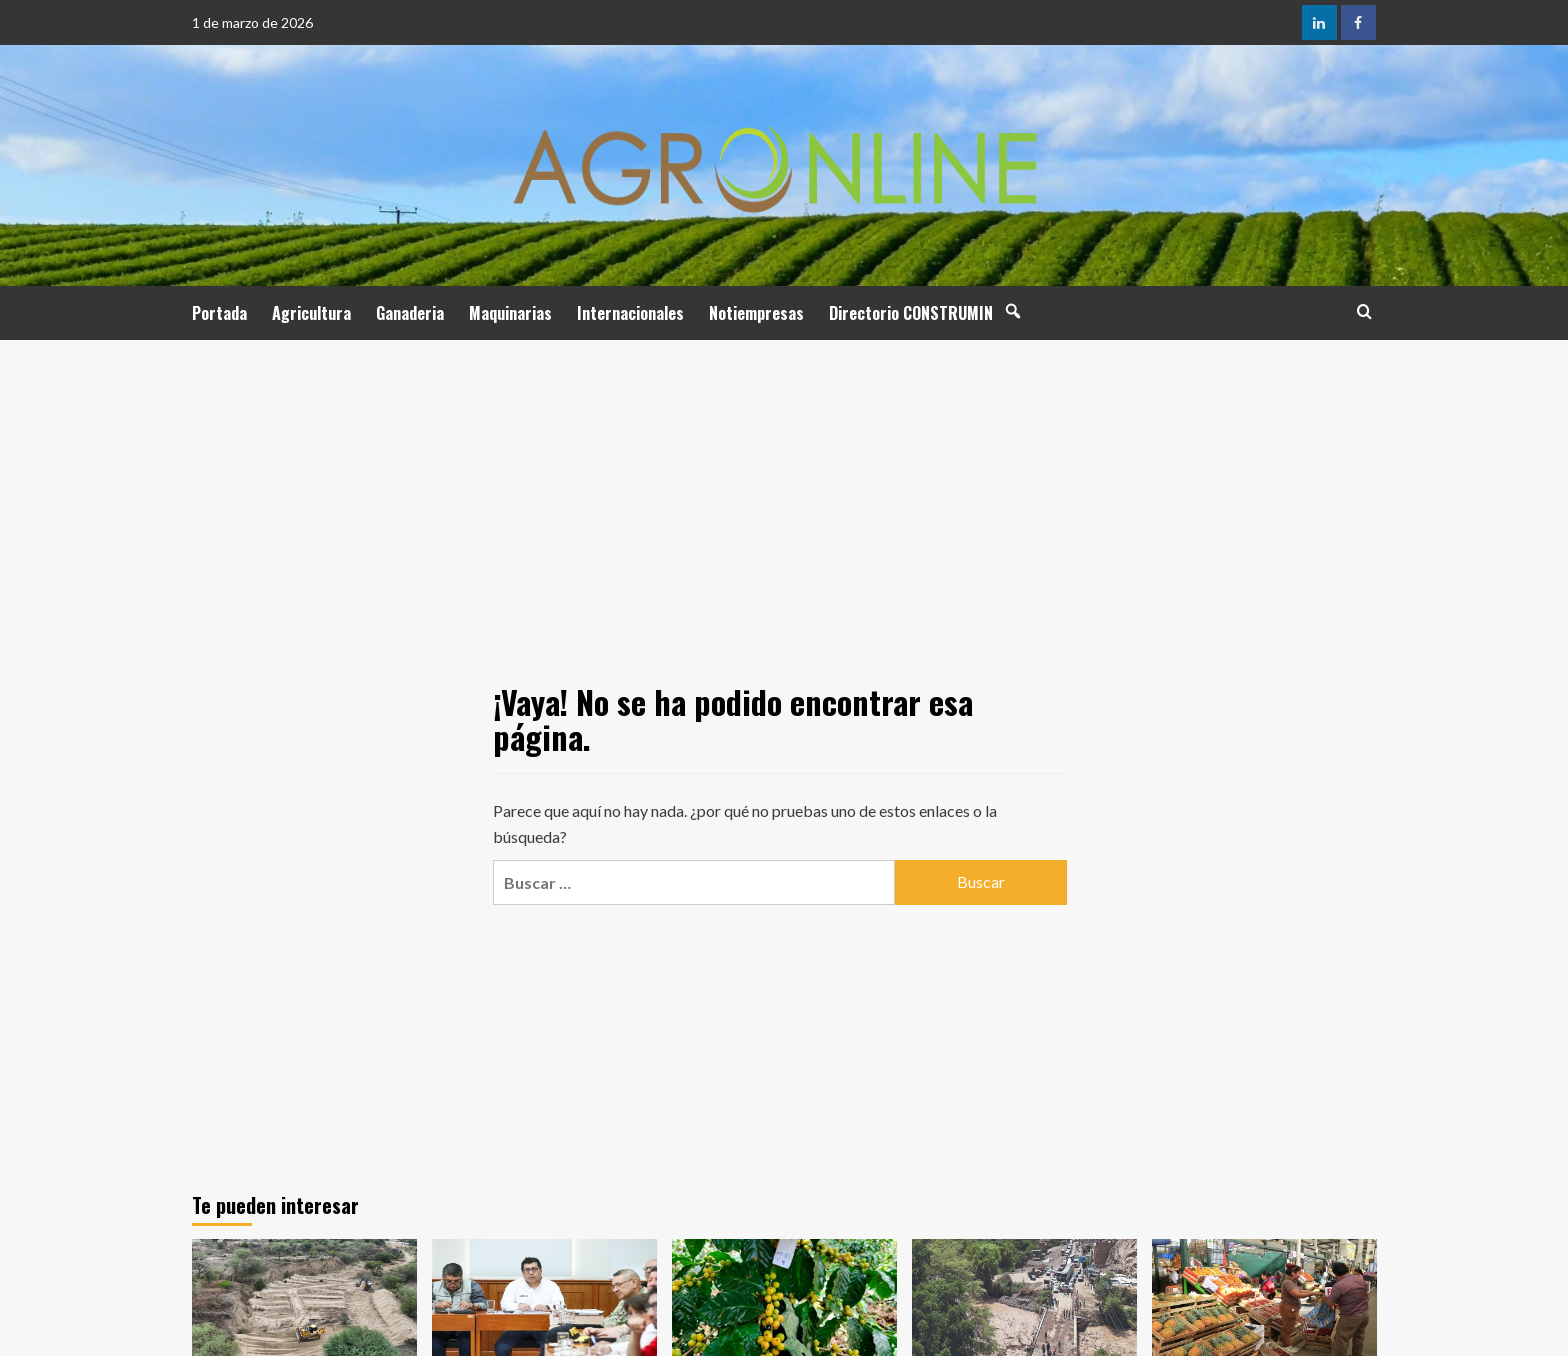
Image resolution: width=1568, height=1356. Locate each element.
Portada (219, 313)
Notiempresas (756, 313)
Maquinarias (510, 313)
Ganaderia (410, 313)
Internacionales (630, 313)
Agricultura (311, 313)
